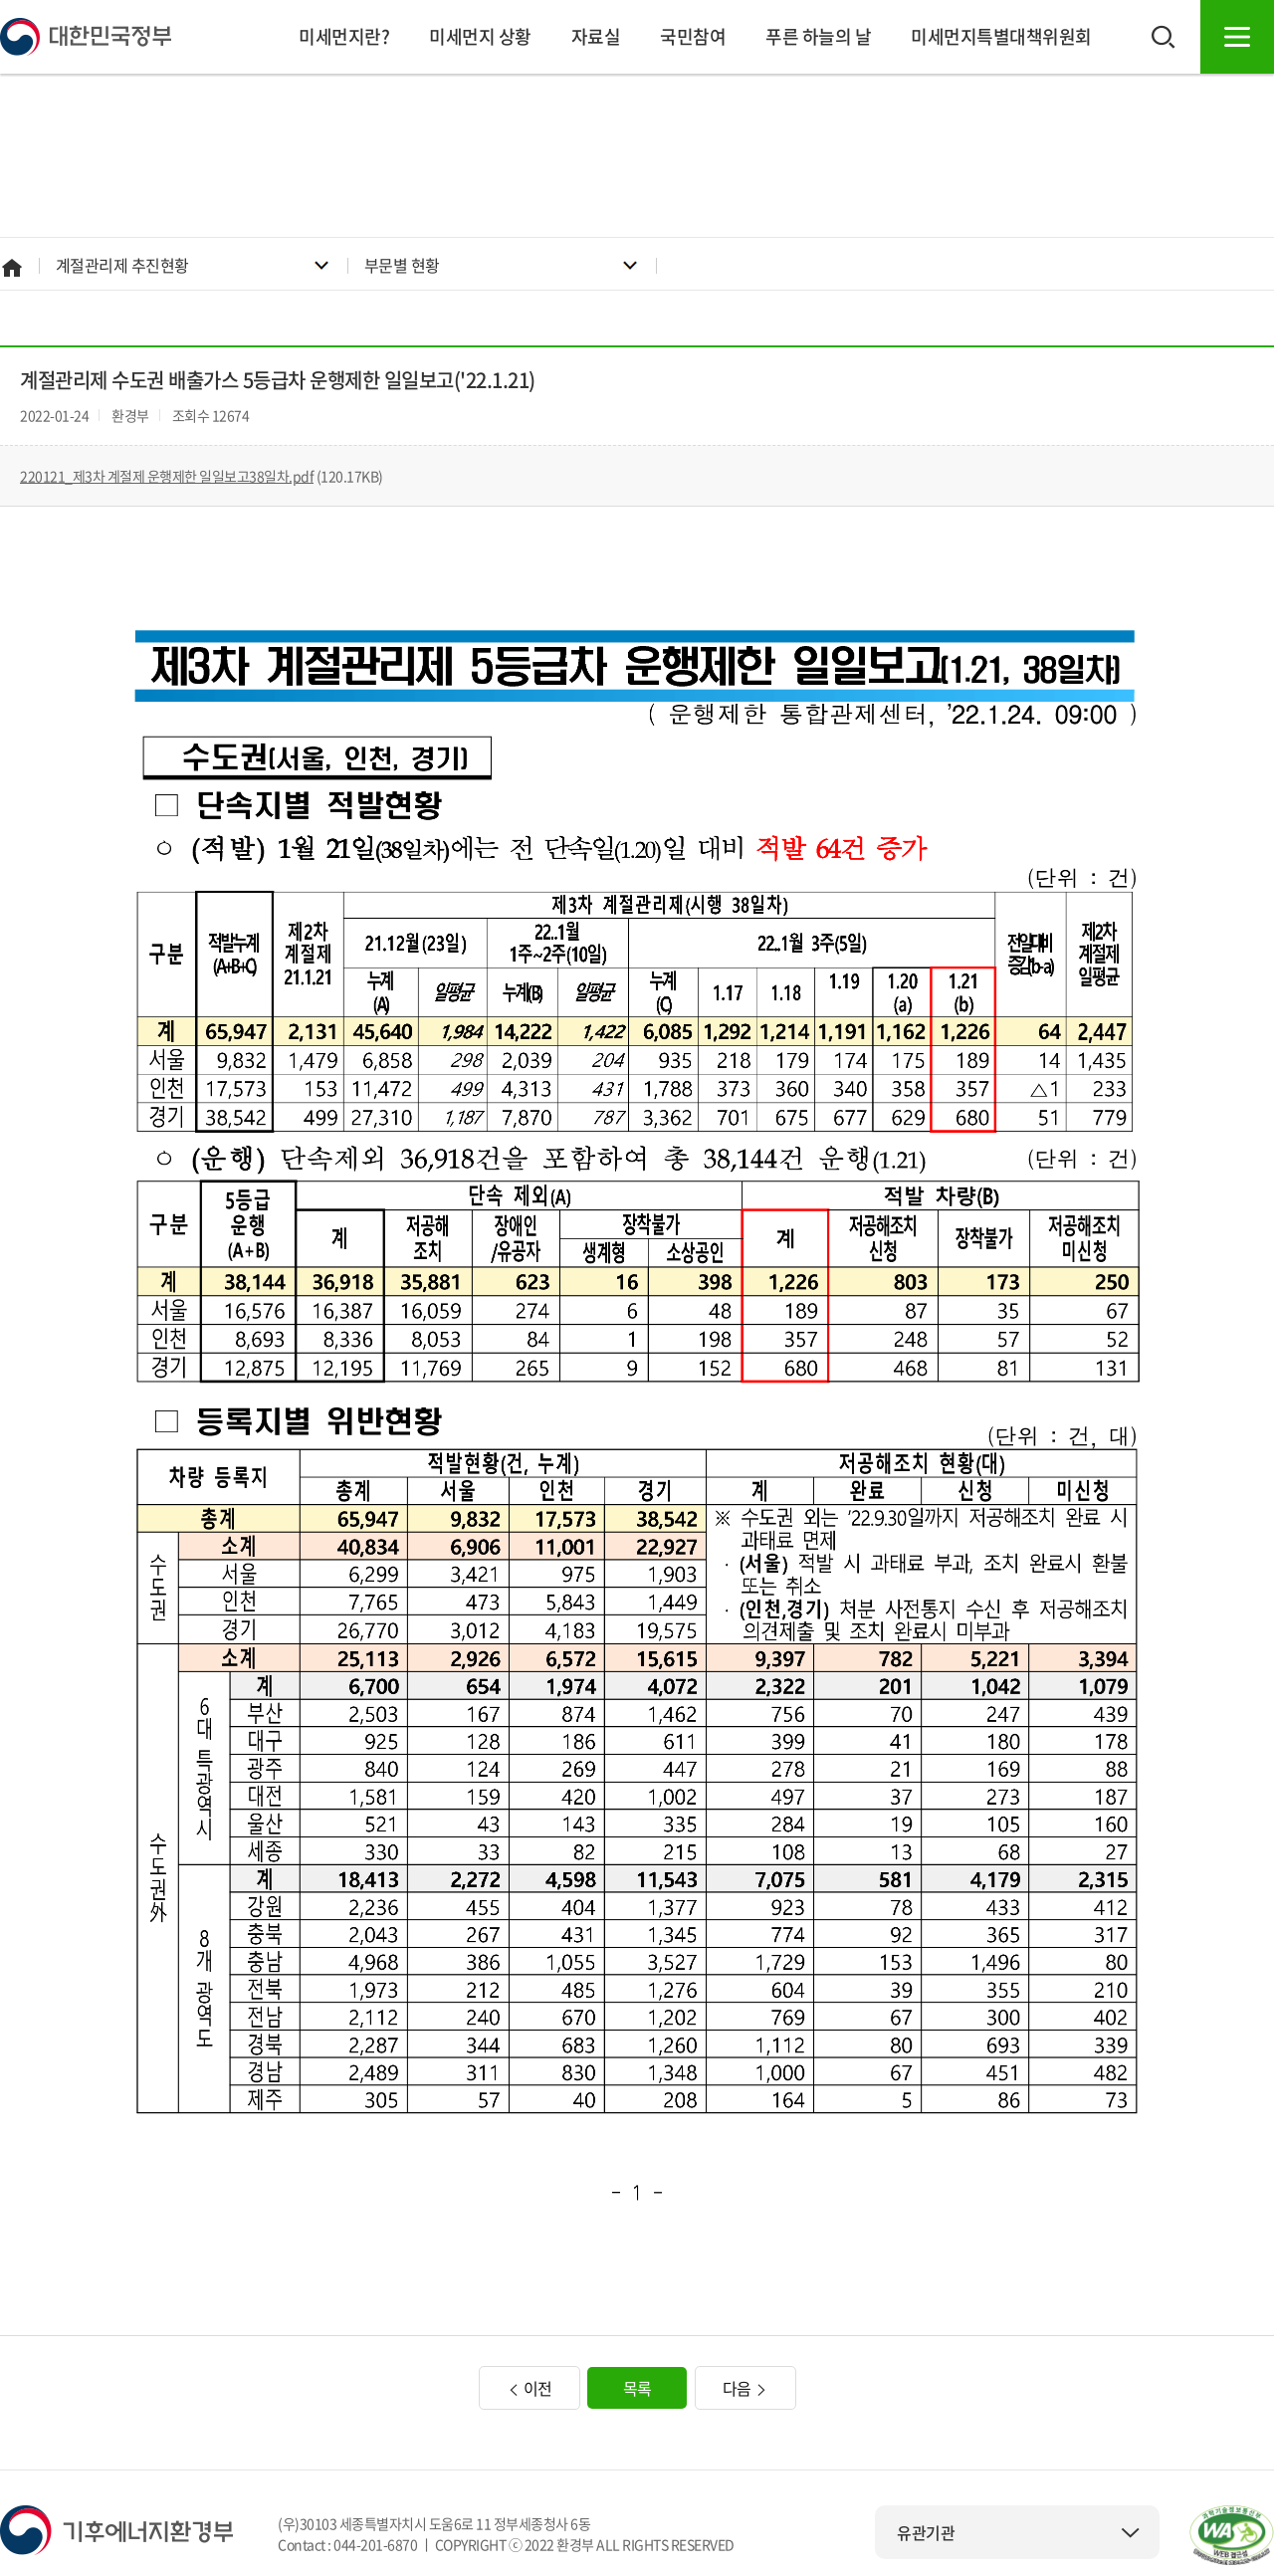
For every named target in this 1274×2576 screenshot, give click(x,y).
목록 (637, 2388)
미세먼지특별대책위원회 (1001, 36)
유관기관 (1018, 2532)
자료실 (596, 36)
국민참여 (693, 36)
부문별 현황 (402, 265)
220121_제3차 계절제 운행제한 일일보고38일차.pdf (167, 476)
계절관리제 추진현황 (122, 265)
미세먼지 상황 (480, 36)
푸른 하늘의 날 (818, 36)
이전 (529, 2388)
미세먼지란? (344, 36)
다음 (745, 2388)
